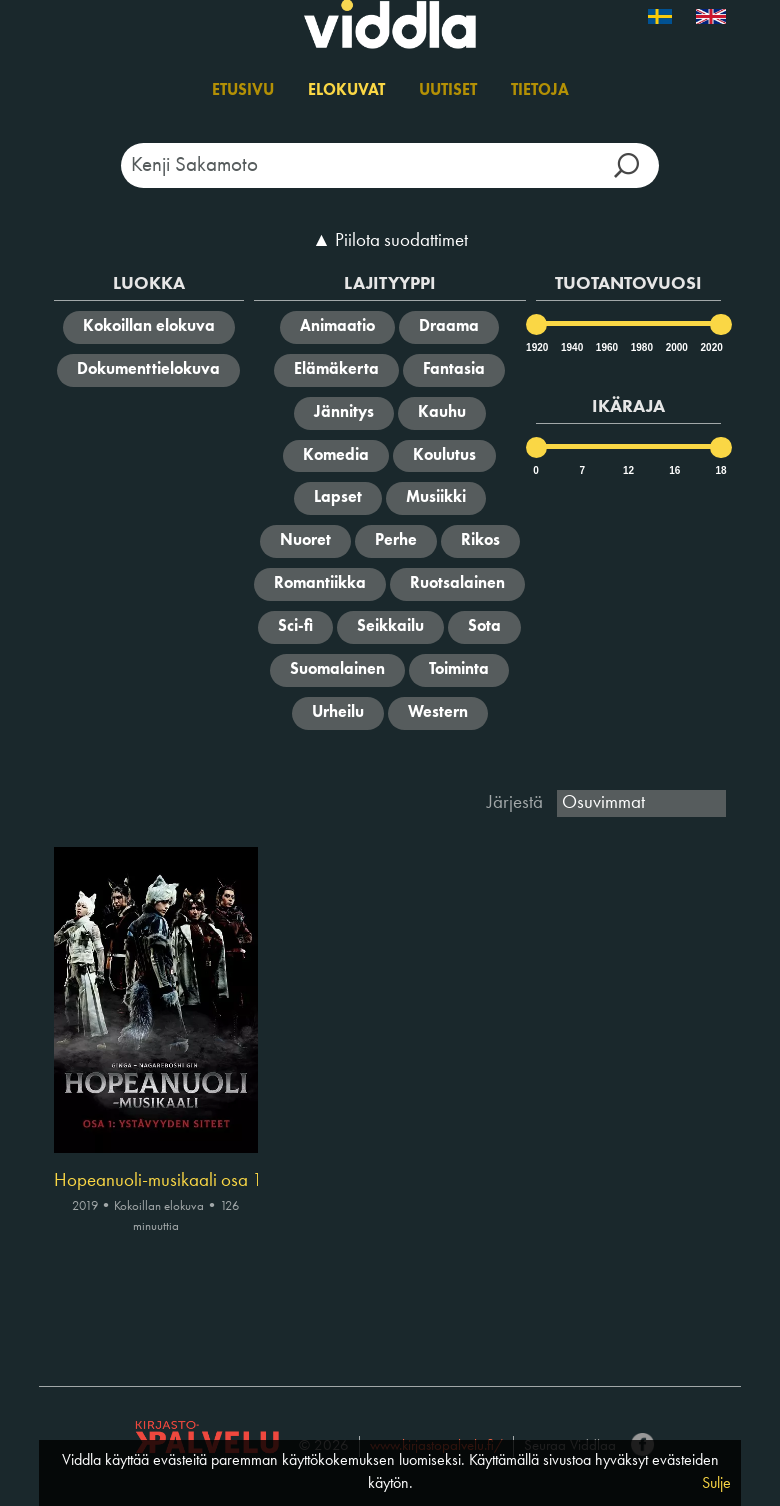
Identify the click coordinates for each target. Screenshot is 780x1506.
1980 (641, 347)
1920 (536, 347)
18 (720, 470)
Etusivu (243, 91)
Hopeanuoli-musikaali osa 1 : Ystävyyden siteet (156, 1181)
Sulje (716, 1484)
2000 (676, 347)
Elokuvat (346, 91)
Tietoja (540, 91)
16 (674, 470)
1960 (606, 347)
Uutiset (448, 91)
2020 (711, 347)
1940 (571, 347)
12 (628, 470)
